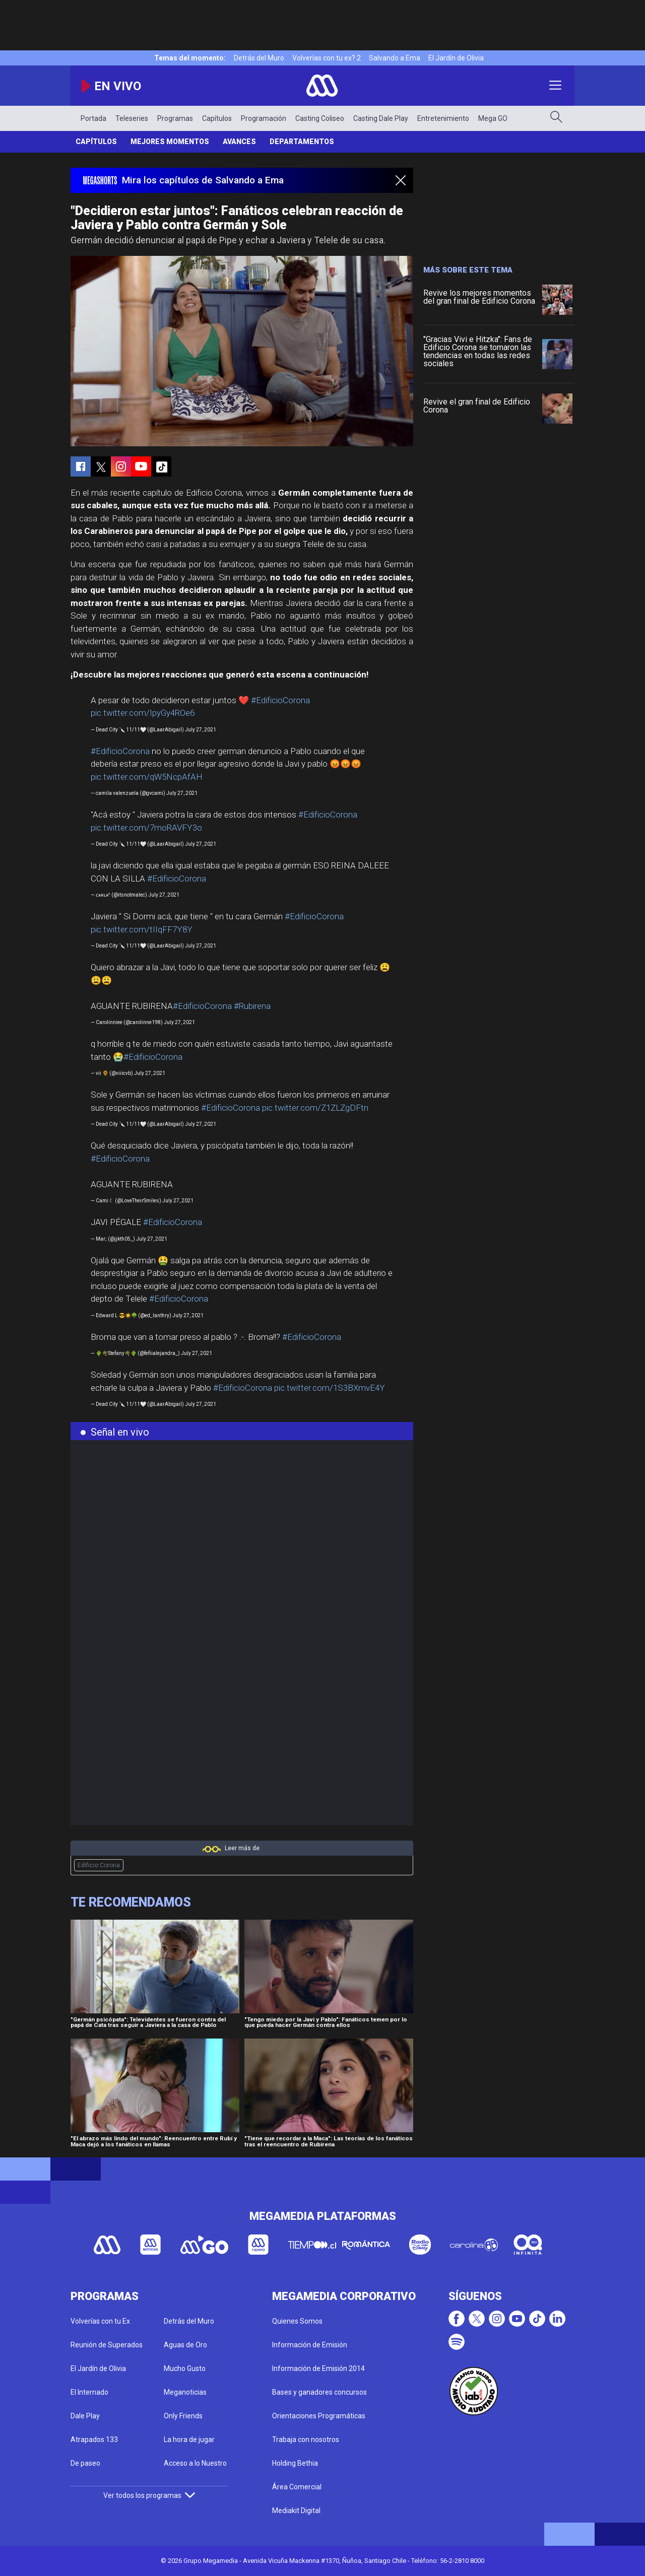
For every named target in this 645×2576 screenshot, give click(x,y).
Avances (239, 142)
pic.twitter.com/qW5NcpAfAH (147, 777)
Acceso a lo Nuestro (195, 2463)
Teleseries (131, 118)
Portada (93, 118)
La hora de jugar (189, 2439)
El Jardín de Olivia (456, 58)
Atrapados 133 (94, 2439)
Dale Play (85, 2416)
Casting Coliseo (319, 118)
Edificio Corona (99, 1865)
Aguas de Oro (185, 2345)
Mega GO (492, 118)
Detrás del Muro (259, 58)
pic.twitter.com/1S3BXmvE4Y (329, 1388)
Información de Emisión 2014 (318, 2368)
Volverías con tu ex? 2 (326, 58)
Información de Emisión (309, 2345)
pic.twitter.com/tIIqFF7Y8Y (141, 929)
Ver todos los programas (149, 2495)
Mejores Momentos (170, 142)
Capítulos (217, 118)
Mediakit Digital (296, 2510)
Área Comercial (296, 2487)
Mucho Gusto (185, 2368)
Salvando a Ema (394, 58)
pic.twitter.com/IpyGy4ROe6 (143, 713)
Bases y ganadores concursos (319, 2392)
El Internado (89, 2392)
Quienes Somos (297, 2321)
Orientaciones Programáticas (318, 2416)
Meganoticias (185, 2392)
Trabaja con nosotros (305, 2439)
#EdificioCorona (280, 700)
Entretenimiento (443, 118)
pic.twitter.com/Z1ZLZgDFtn (315, 1108)
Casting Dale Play (380, 118)
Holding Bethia (295, 2463)
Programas (175, 118)
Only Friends (183, 2416)
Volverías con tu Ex (100, 2321)
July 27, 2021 (200, 729)
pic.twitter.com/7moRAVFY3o (146, 828)
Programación (263, 118)
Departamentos (302, 142)
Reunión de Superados (107, 2345)
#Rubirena (252, 1006)
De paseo (85, 2463)
